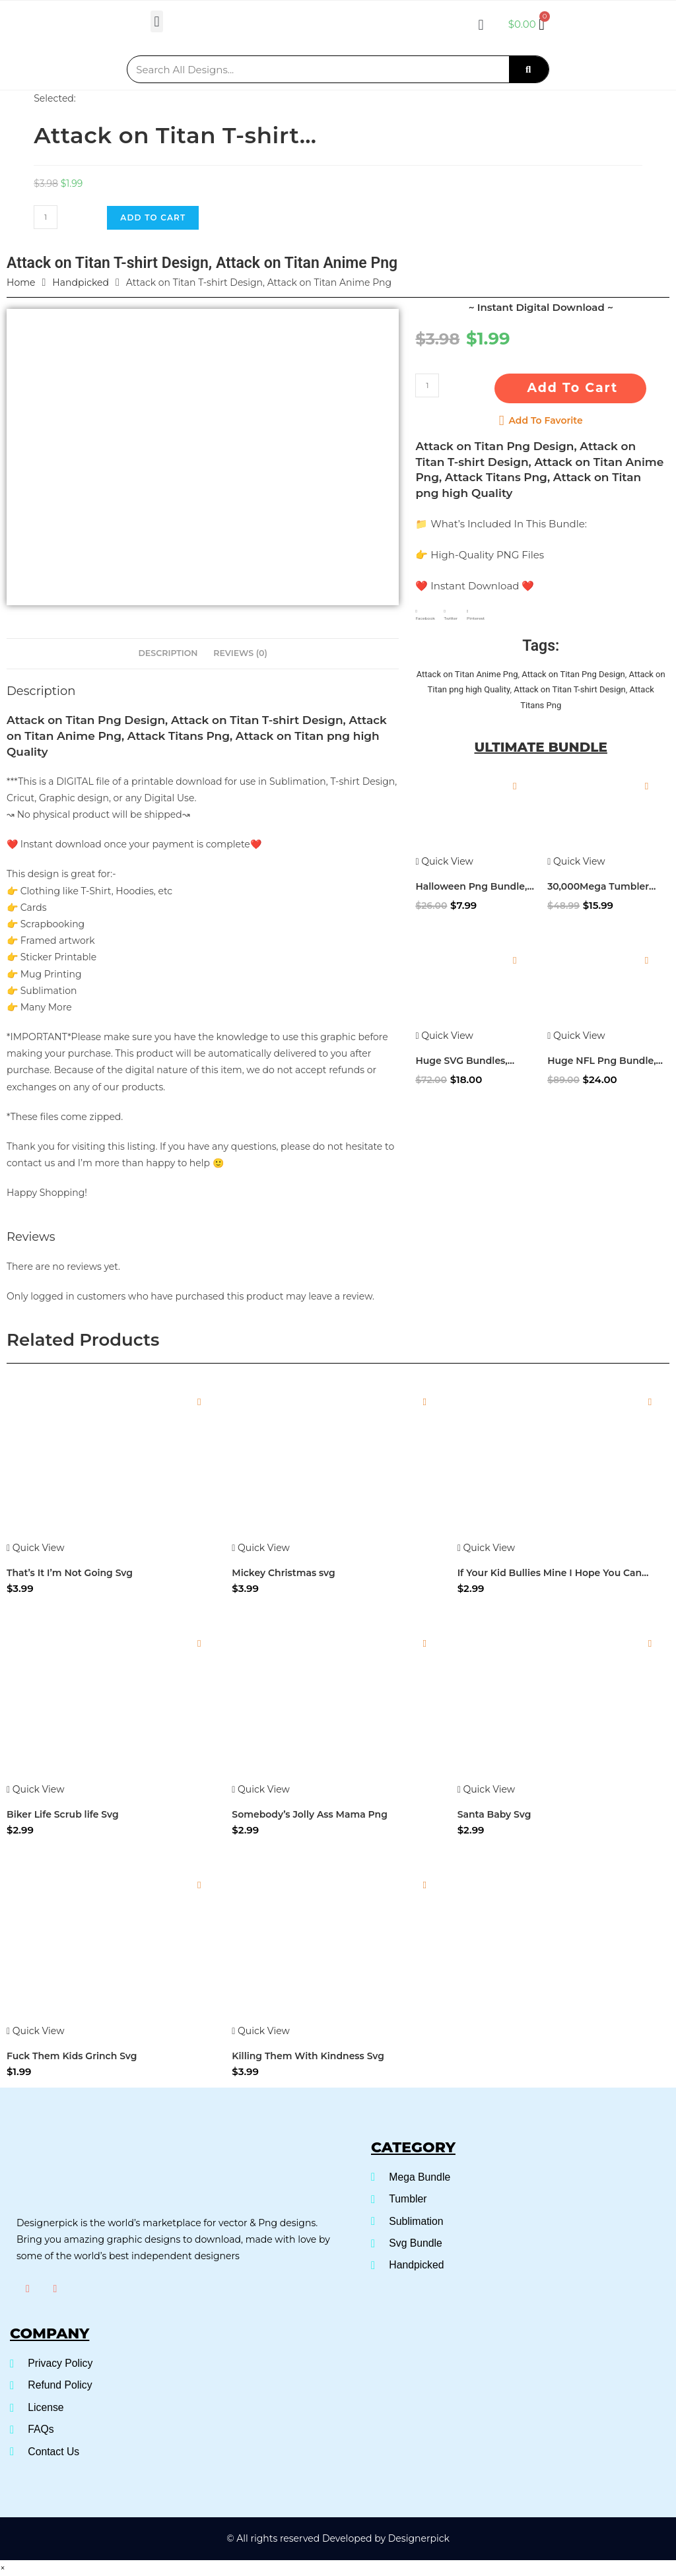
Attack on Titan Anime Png (467, 674)
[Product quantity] (45, 217)
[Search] (529, 69)
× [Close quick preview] (2, 2567)
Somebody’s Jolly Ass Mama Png (310, 1814)
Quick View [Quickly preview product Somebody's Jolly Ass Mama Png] (260, 1789)
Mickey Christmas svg (283, 1573)
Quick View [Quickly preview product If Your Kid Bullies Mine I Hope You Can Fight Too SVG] (486, 1548)
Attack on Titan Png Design (573, 674)
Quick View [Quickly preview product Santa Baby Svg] (486, 1789)
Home (21, 282)
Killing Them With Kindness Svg (308, 2056)
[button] (157, 21)
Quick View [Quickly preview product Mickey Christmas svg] (260, 1548)
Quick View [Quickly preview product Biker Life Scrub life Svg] (35, 1789)
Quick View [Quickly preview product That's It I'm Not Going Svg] (35, 1548)
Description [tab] (167, 653)
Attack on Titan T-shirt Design (569, 689)
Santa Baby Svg (494, 1814)
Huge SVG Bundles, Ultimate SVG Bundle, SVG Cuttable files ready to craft (472, 1061)
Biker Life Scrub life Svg (63, 1814)
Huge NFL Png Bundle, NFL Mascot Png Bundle (604, 1061)
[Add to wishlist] (514, 786)
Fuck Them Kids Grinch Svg (72, 2056)
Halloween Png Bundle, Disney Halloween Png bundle (471, 887)
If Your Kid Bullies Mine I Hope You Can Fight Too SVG (549, 1573)
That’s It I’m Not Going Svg (70, 1573)
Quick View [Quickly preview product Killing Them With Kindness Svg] (260, 2031)
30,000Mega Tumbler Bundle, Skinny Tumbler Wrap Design (604, 887)
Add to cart (153, 217)
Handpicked (80, 282)
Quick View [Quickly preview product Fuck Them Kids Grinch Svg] (35, 2031)
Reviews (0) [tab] (240, 653)
